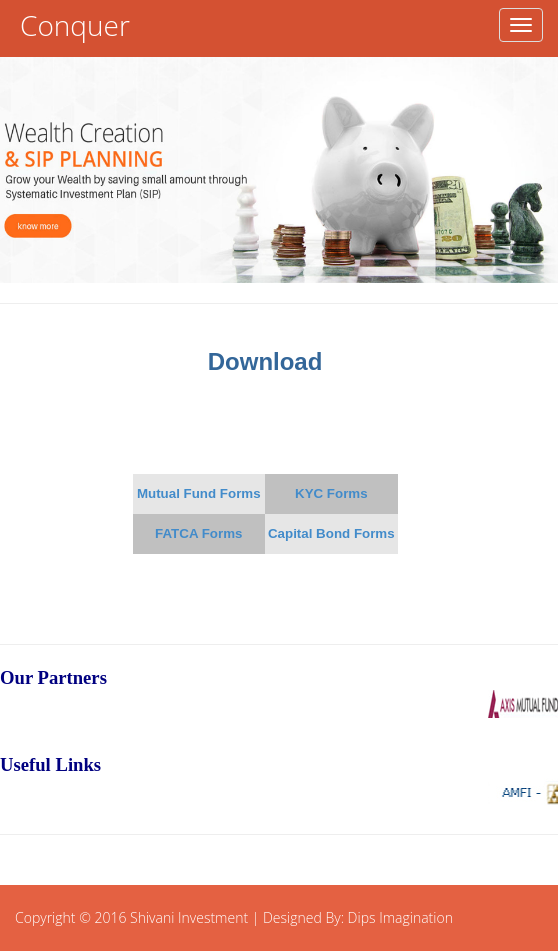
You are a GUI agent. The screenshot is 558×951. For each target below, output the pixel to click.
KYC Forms (331, 493)
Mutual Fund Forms (199, 493)
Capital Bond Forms (331, 533)
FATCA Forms (198, 533)
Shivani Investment (189, 917)
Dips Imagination (400, 917)
